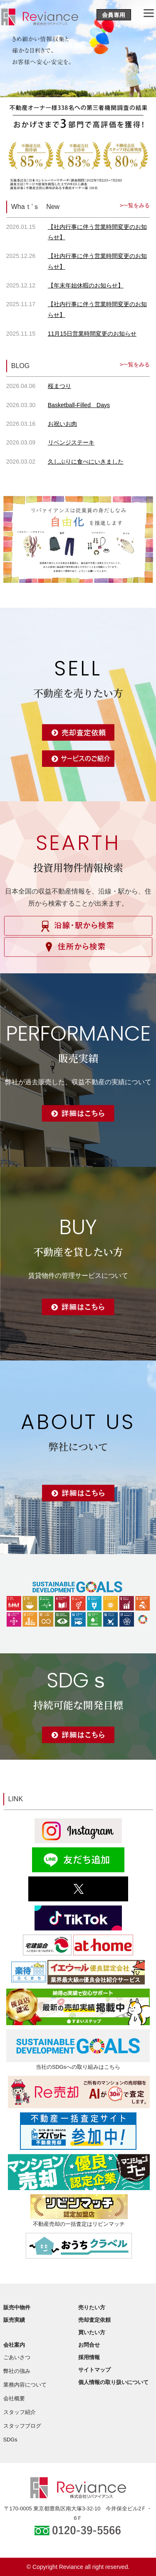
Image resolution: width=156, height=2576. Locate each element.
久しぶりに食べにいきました (86, 461)
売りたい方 (91, 2307)
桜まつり (59, 386)
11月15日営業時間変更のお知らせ (92, 333)
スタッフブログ (22, 2426)
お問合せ (89, 2345)
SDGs (10, 2439)
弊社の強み (16, 2371)
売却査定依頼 (94, 2320)
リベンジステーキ (71, 442)
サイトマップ (94, 2370)
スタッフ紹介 (19, 2412)
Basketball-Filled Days (79, 405)
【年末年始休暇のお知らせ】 (86, 285)
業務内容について (25, 2385)
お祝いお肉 (62, 423)
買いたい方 (91, 2332)
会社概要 (14, 2398)
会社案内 (14, 2345)
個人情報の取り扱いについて (113, 2382)
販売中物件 (16, 2307)
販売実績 (14, 2320)
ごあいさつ (16, 2357)
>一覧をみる (135, 205)
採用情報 (89, 2357)
